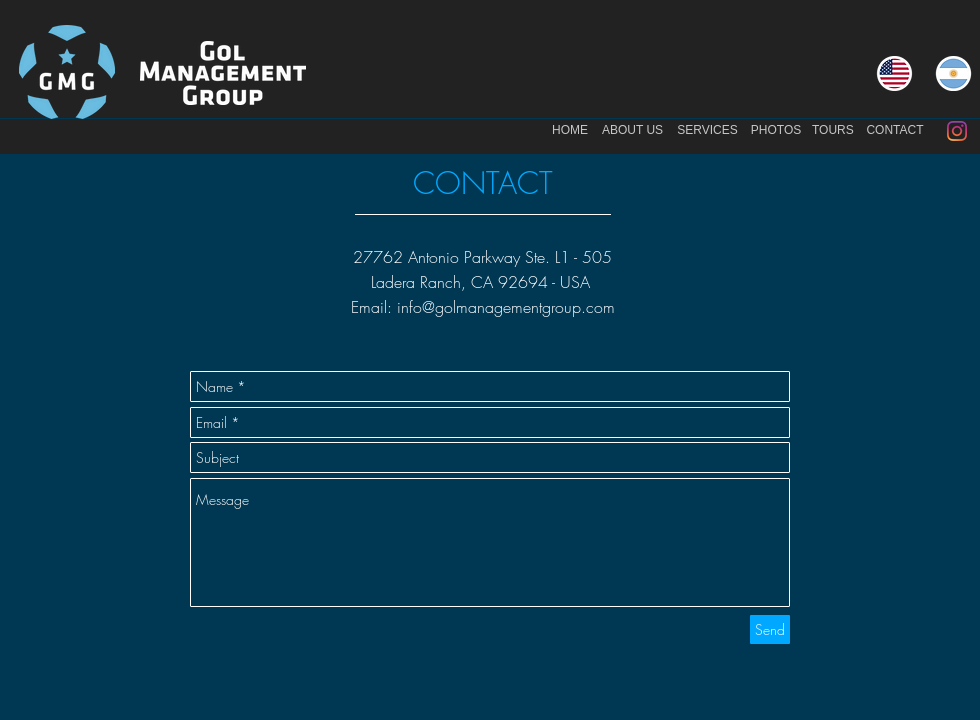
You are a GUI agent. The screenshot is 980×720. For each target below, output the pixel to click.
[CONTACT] (895, 131)
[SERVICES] (707, 131)
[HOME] (570, 131)
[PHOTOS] (776, 131)
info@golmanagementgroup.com (506, 307)
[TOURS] (833, 131)
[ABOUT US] (632, 131)
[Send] (770, 629)
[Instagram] (957, 131)
